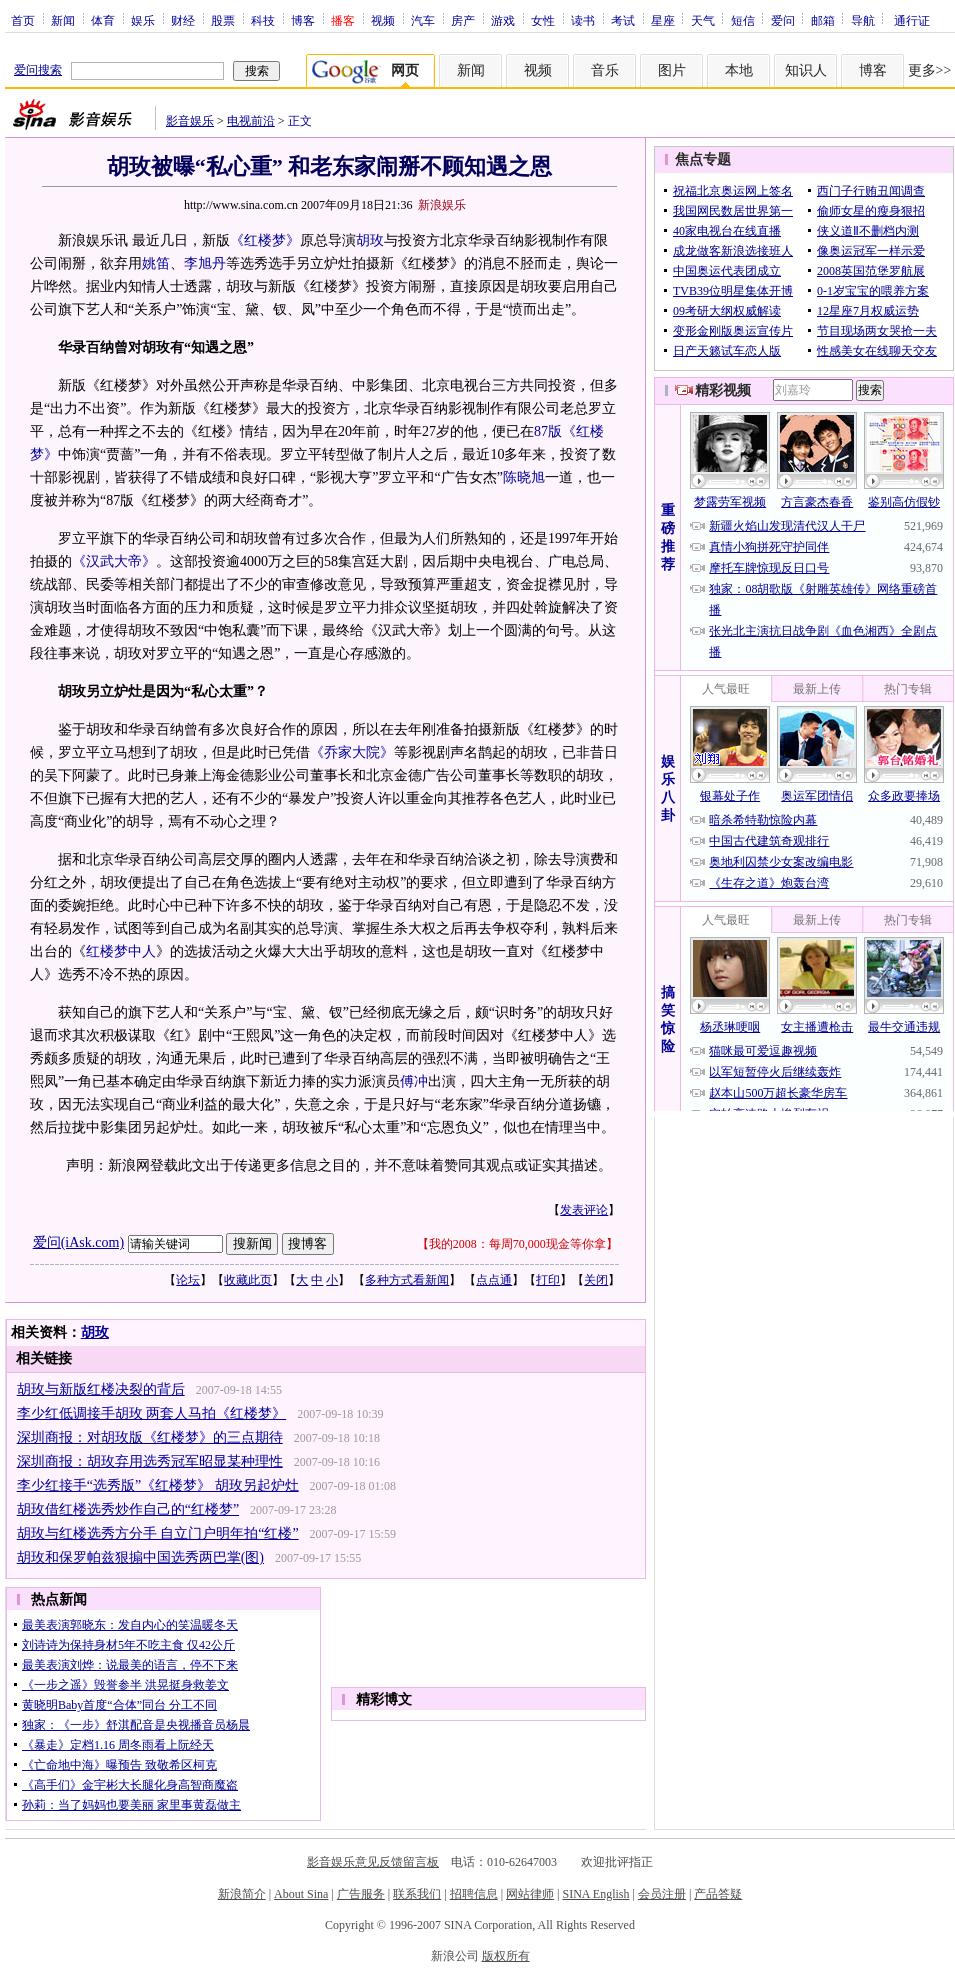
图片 (672, 70)
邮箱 (823, 20)
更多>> (930, 70)
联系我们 (417, 1894)
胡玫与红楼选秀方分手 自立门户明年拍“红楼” (158, 1533)
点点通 (494, 1280)
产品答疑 (718, 1894)
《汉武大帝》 (114, 561)
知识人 (806, 70)
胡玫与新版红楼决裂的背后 (101, 1389)
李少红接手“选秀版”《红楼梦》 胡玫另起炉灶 (158, 1485)
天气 (703, 20)
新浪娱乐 (442, 205)
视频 (383, 20)
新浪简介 (242, 1894)
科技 (263, 20)
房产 (463, 20)
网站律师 (530, 1894)
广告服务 (361, 1894)
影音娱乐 (190, 121)
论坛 (188, 1280)
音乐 (605, 70)
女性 (543, 20)
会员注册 (662, 1894)
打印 (548, 1280)
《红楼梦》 (265, 240)
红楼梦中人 (121, 951)
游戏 (503, 20)
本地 (739, 70)
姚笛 (156, 263)
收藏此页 (248, 1280)
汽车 (423, 20)
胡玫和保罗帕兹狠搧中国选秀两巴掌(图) (140, 1557)
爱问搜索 (38, 70)
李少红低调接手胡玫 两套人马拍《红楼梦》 (152, 1413)
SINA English (595, 1894)
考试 (623, 20)
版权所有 (506, 1956)
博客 (303, 20)
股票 (223, 20)
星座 (663, 20)
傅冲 (414, 1081)
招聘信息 (474, 1894)
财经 (183, 20)
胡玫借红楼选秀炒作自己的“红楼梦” (128, 1509)
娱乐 (143, 20)
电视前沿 (251, 121)
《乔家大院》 (352, 752)
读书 (583, 20)
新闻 (63, 20)
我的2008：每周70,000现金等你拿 (517, 1244)
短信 (743, 20)
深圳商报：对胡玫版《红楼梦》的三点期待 (150, 1437)
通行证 (912, 20)
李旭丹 (205, 263)
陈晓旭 (524, 477)
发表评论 (584, 1210)
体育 (103, 20)
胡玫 (370, 240)
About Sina (301, 1894)
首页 (23, 20)
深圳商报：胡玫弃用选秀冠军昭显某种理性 (150, 1461)
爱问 (783, 20)
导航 (863, 20)
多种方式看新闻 (407, 1280)
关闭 (596, 1280)
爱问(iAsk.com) (78, 1242)
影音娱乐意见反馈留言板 (373, 1862)
